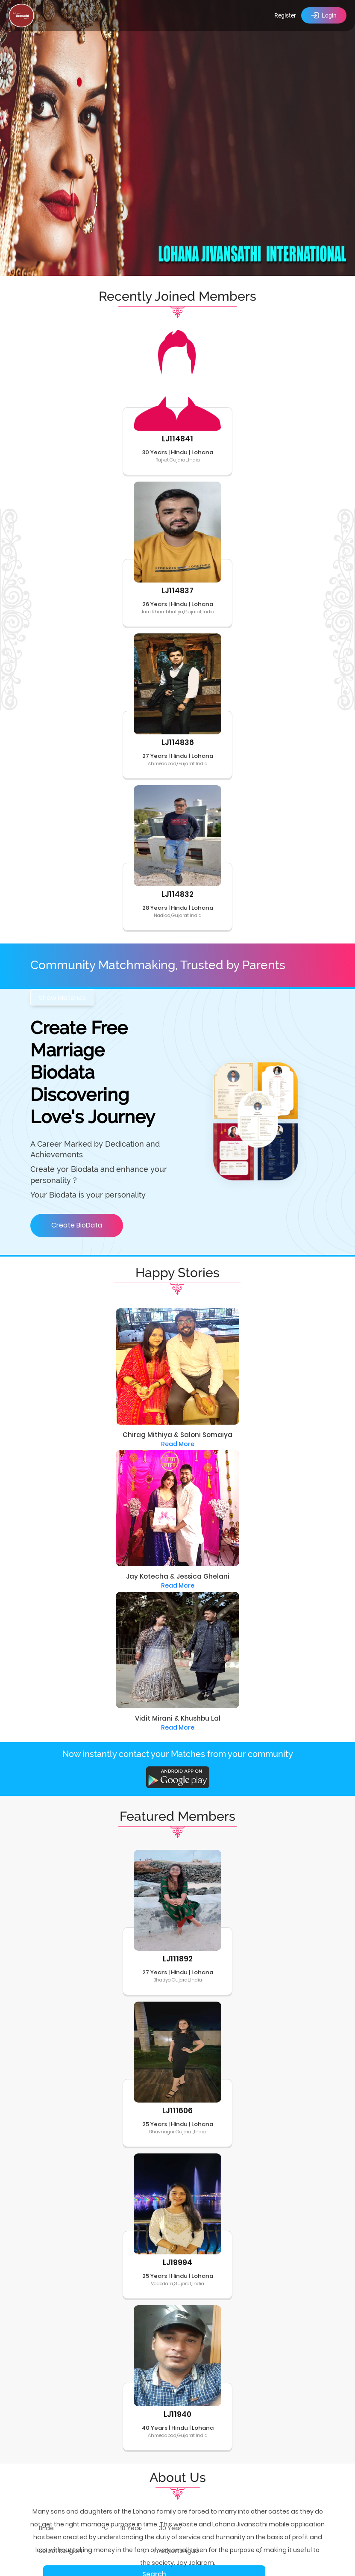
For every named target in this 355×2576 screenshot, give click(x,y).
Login (324, 15)
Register (285, 15)
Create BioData (76, 1225)
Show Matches (62, 997)
